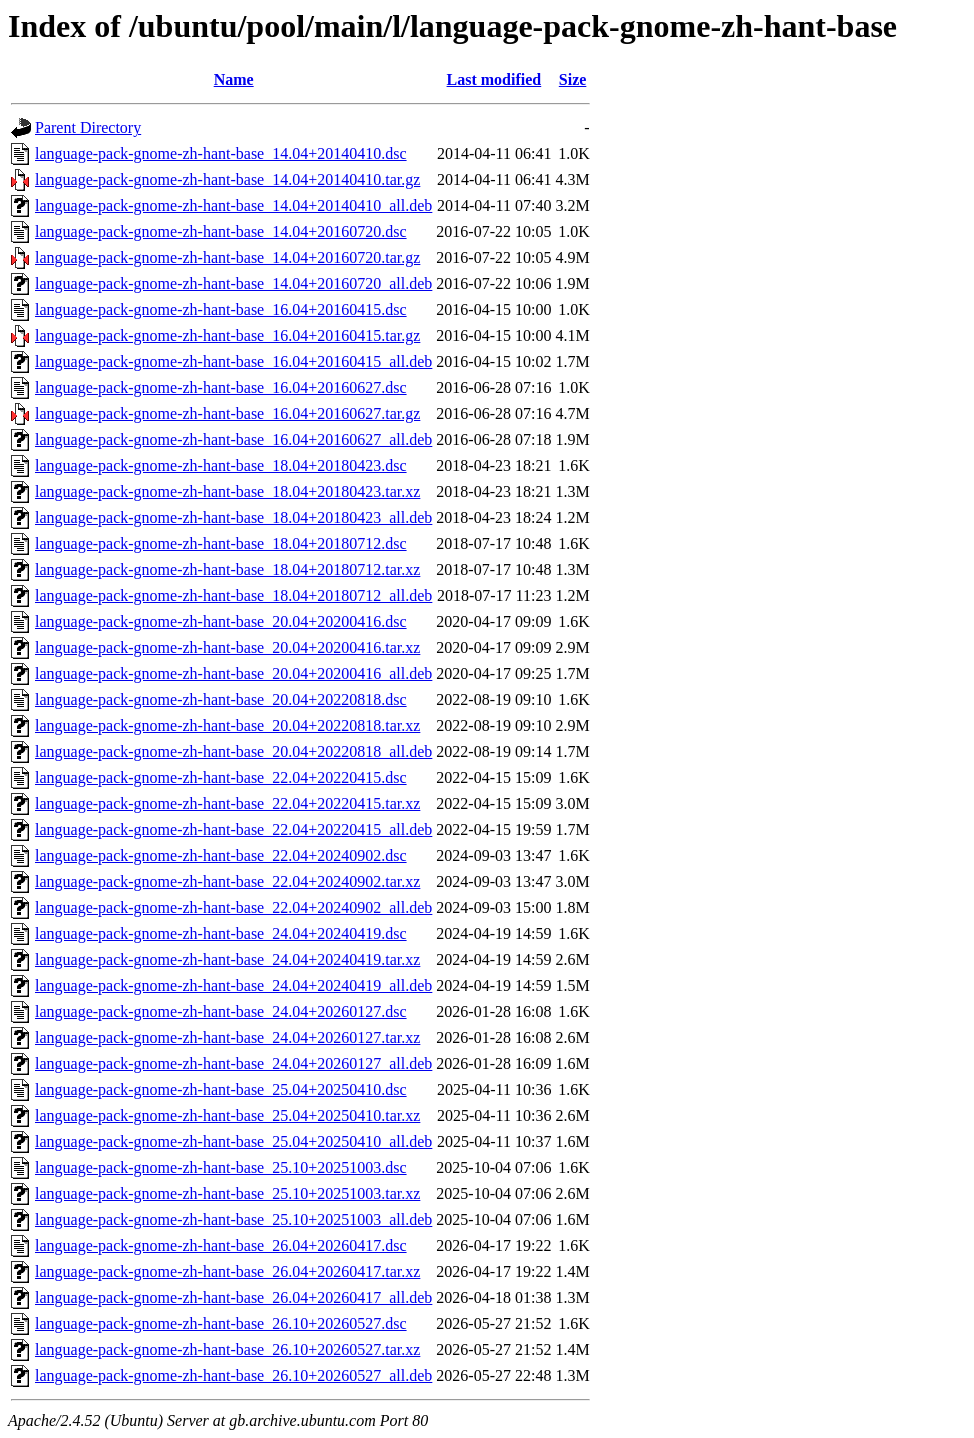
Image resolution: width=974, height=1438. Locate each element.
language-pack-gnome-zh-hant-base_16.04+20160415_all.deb (233, 361)
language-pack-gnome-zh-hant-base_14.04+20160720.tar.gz (227, 257)
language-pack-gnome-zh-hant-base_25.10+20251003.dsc (221, 1167)
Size (573, 79)
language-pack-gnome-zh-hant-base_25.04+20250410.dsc (221, 1089)
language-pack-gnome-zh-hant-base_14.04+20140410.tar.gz (227, 179)
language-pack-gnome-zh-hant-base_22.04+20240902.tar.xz (227, 881)
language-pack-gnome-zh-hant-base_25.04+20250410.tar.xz (227, 1115)
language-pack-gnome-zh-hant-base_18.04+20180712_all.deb (233, 595)
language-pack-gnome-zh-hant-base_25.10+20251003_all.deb (233, 1219)
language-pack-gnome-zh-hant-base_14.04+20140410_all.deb (233, 205)
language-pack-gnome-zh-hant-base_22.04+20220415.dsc (221, 777)
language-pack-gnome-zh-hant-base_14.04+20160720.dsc (221, 231)
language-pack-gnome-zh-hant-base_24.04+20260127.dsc (221, 1011)
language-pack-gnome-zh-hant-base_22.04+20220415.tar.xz (227, 803)
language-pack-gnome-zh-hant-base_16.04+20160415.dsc (221, 309)
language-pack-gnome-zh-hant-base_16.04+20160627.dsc (221, 387)
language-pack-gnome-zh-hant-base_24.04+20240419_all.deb (233, 985)
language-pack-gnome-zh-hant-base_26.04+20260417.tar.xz (227, 1271)
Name (234, 79)
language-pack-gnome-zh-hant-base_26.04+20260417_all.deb (233, 1297)
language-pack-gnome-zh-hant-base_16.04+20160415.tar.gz (227, 335)
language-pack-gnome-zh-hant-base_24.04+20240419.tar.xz (227, 959)
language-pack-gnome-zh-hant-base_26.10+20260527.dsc (221, 1323)
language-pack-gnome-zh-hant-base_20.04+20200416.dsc (221, 621)
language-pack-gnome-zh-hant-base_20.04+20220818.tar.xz (227, 725)
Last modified (494, 79)
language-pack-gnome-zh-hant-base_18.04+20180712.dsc (221, 543)
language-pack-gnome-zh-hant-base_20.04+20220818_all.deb (233, 751)
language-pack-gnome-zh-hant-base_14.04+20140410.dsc (221, 153)
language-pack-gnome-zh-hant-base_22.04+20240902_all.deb (233, 907)
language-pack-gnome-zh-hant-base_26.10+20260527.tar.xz (227, 1349)
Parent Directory (88, 127)
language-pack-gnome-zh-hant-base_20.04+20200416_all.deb (233, 673)
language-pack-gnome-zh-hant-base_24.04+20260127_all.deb (233, 1063)
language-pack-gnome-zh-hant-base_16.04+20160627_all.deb (233, 439)
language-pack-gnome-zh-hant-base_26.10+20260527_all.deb (233, 1375)
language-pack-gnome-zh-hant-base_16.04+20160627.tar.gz (227, 413)
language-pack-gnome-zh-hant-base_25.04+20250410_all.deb (233, 1141)
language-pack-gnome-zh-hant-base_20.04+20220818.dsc (221, 699)
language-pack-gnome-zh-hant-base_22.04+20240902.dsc (221, 855)
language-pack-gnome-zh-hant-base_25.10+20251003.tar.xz (227, 1193)
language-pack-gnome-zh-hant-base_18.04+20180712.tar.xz (227, 569)
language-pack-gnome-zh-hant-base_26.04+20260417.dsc (221, 1245)
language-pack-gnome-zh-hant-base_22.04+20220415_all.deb (233, 829)
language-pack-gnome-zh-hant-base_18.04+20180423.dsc (221, 465)
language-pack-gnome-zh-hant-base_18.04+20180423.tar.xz (227, 491)
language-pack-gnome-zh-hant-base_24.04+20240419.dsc (221, 933)
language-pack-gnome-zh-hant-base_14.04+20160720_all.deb (233, 283)
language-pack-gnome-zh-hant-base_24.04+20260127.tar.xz (227, 1037)
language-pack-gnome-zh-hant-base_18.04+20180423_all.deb (233, 517)
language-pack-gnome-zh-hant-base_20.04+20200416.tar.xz (227, 647)
